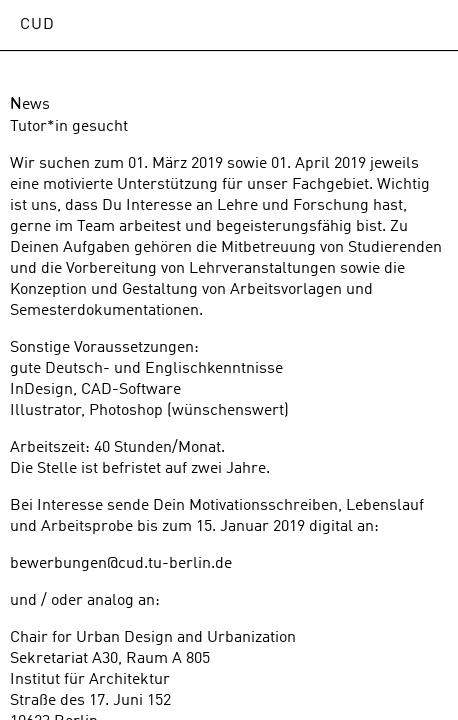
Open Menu (423, 25)
